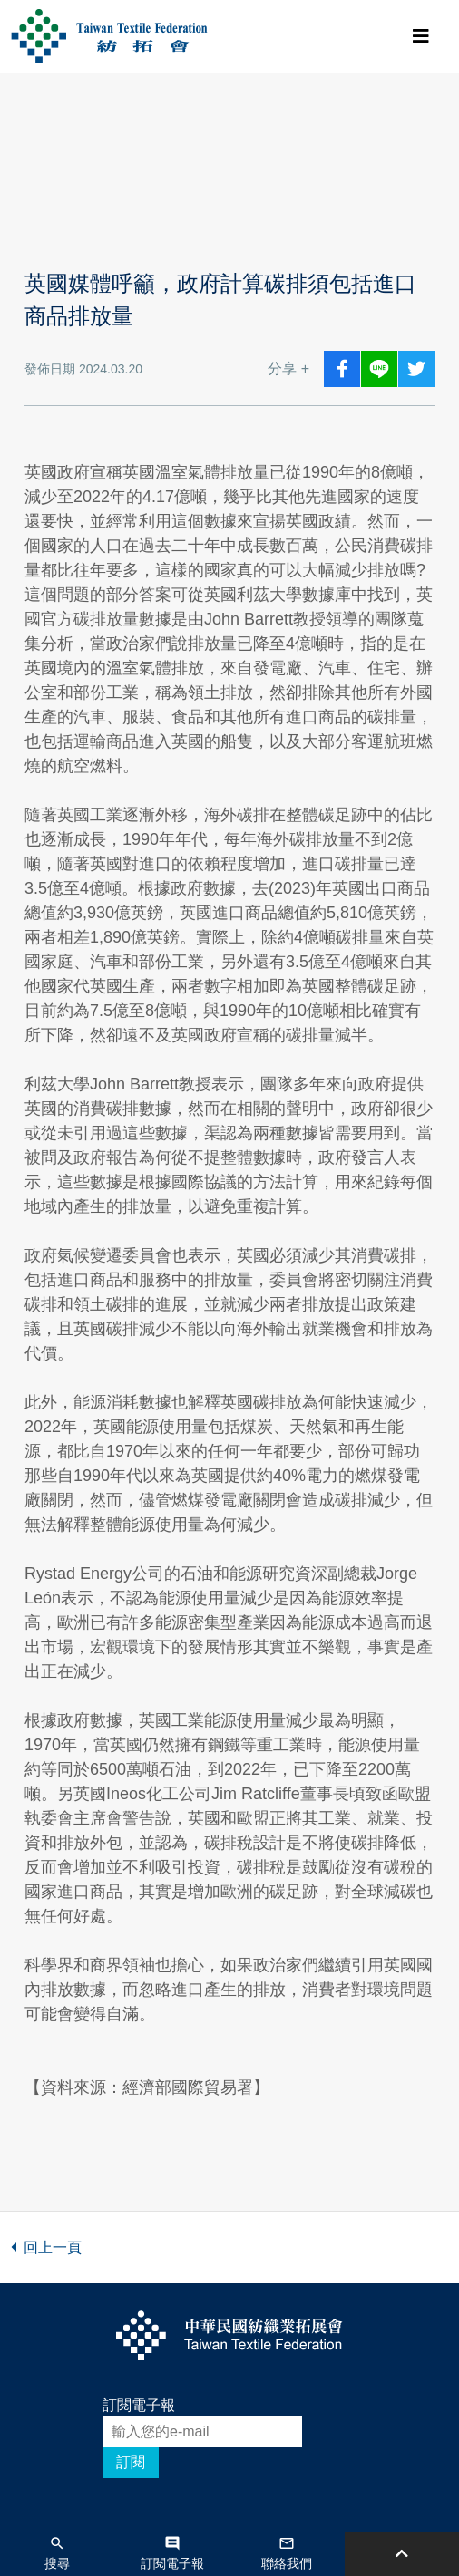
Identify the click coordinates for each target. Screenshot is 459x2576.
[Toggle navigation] (421, 36)
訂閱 (130, 2462)
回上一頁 (46, 2247)
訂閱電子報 (139, 2405)
